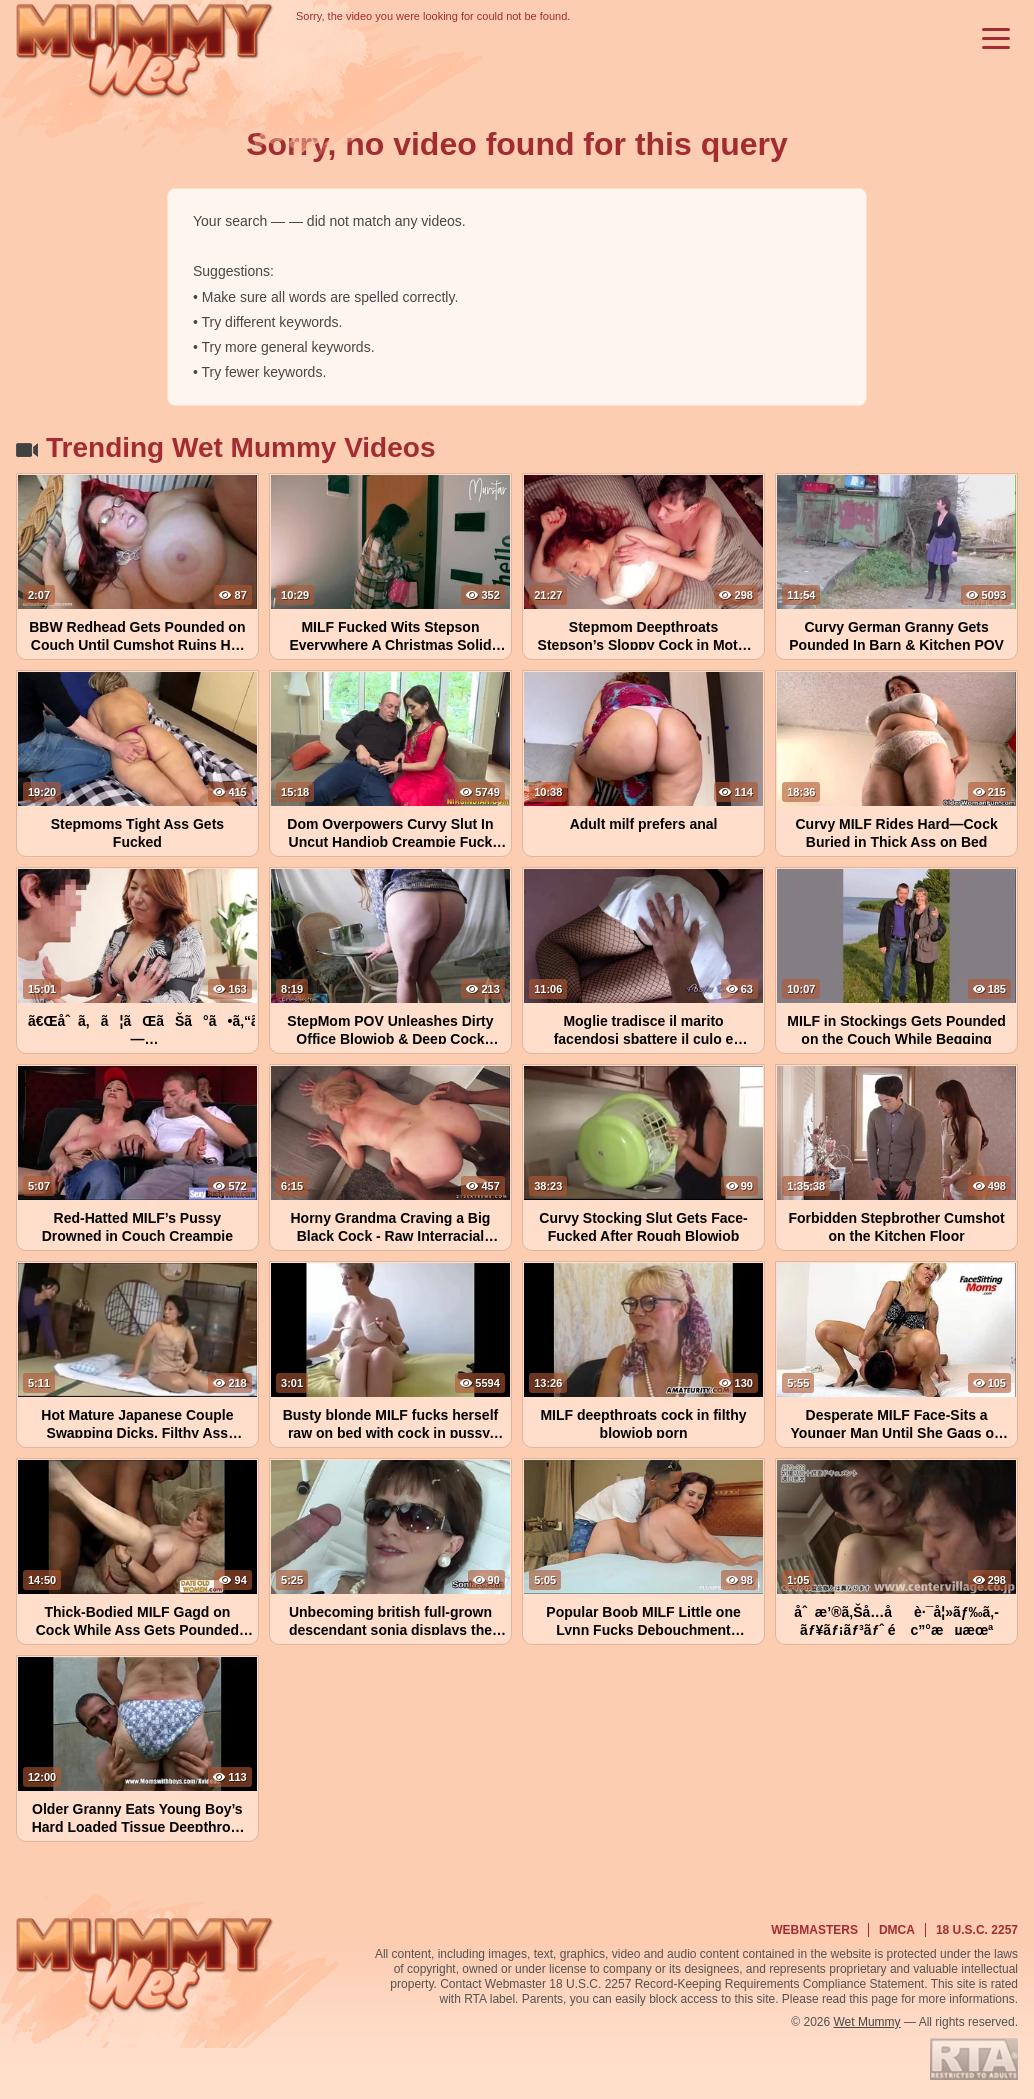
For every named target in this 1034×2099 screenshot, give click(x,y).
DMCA (897, 1930)
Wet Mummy (867, 2022)
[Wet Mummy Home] (145, 52)
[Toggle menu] (996, 38)
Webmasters (814, 1930)
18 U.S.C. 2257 (977, 1930)
